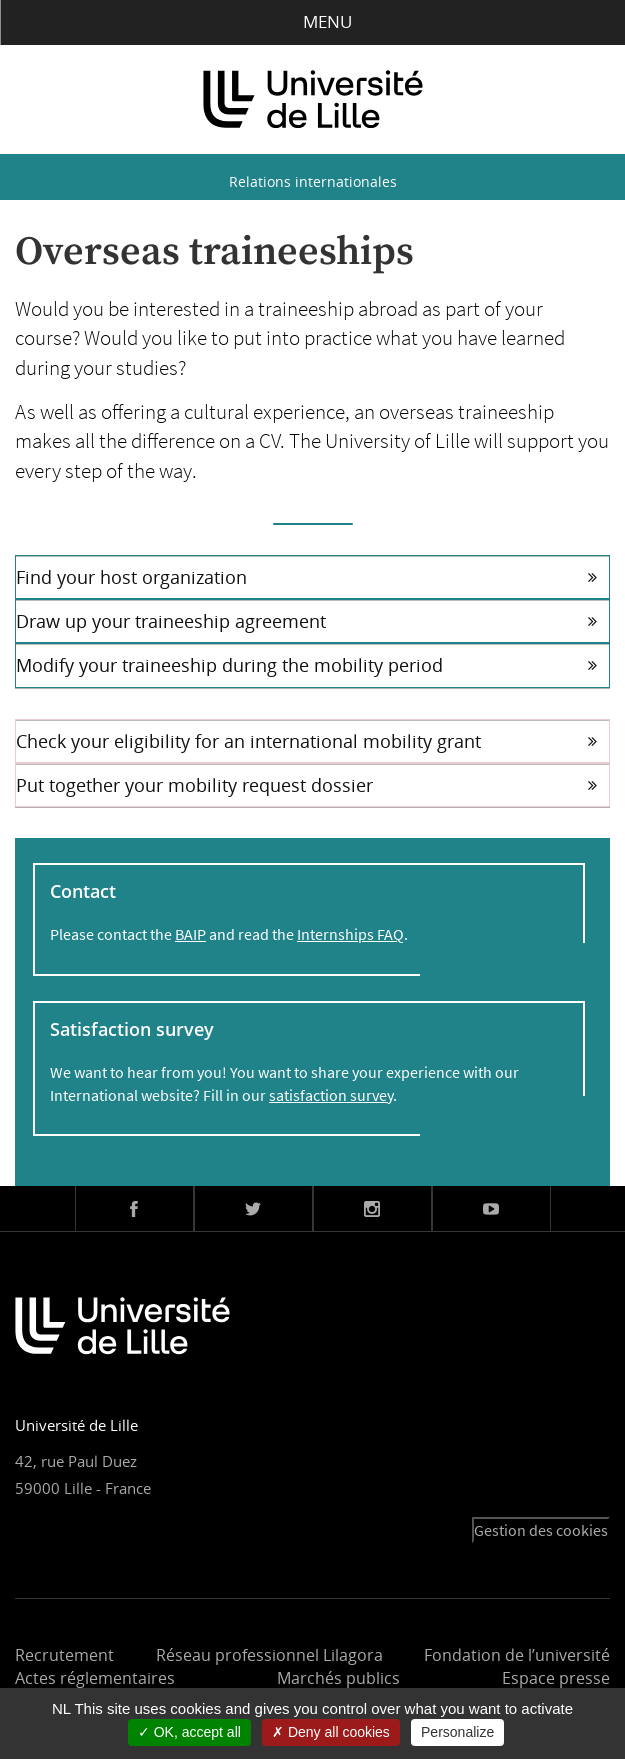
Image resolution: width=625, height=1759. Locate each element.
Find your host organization (306, 577)
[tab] (312, 577)
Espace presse (556, 1678)
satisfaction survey (331, 1095)
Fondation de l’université (517, 1655)
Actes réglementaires (95, 1678)
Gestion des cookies (541, 1530)
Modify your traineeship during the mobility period (306, 665)
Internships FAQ (350, 934)
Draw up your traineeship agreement (306, 621)
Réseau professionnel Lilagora (269, 1655)
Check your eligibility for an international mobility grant (306, 741)
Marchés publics (338, 1678)
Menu (312, 21)
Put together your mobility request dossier (306, 785)
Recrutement (64, 1655)
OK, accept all (189, 1732)
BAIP (190, 934)
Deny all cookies (331, 1732)
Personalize (457, 1732)
